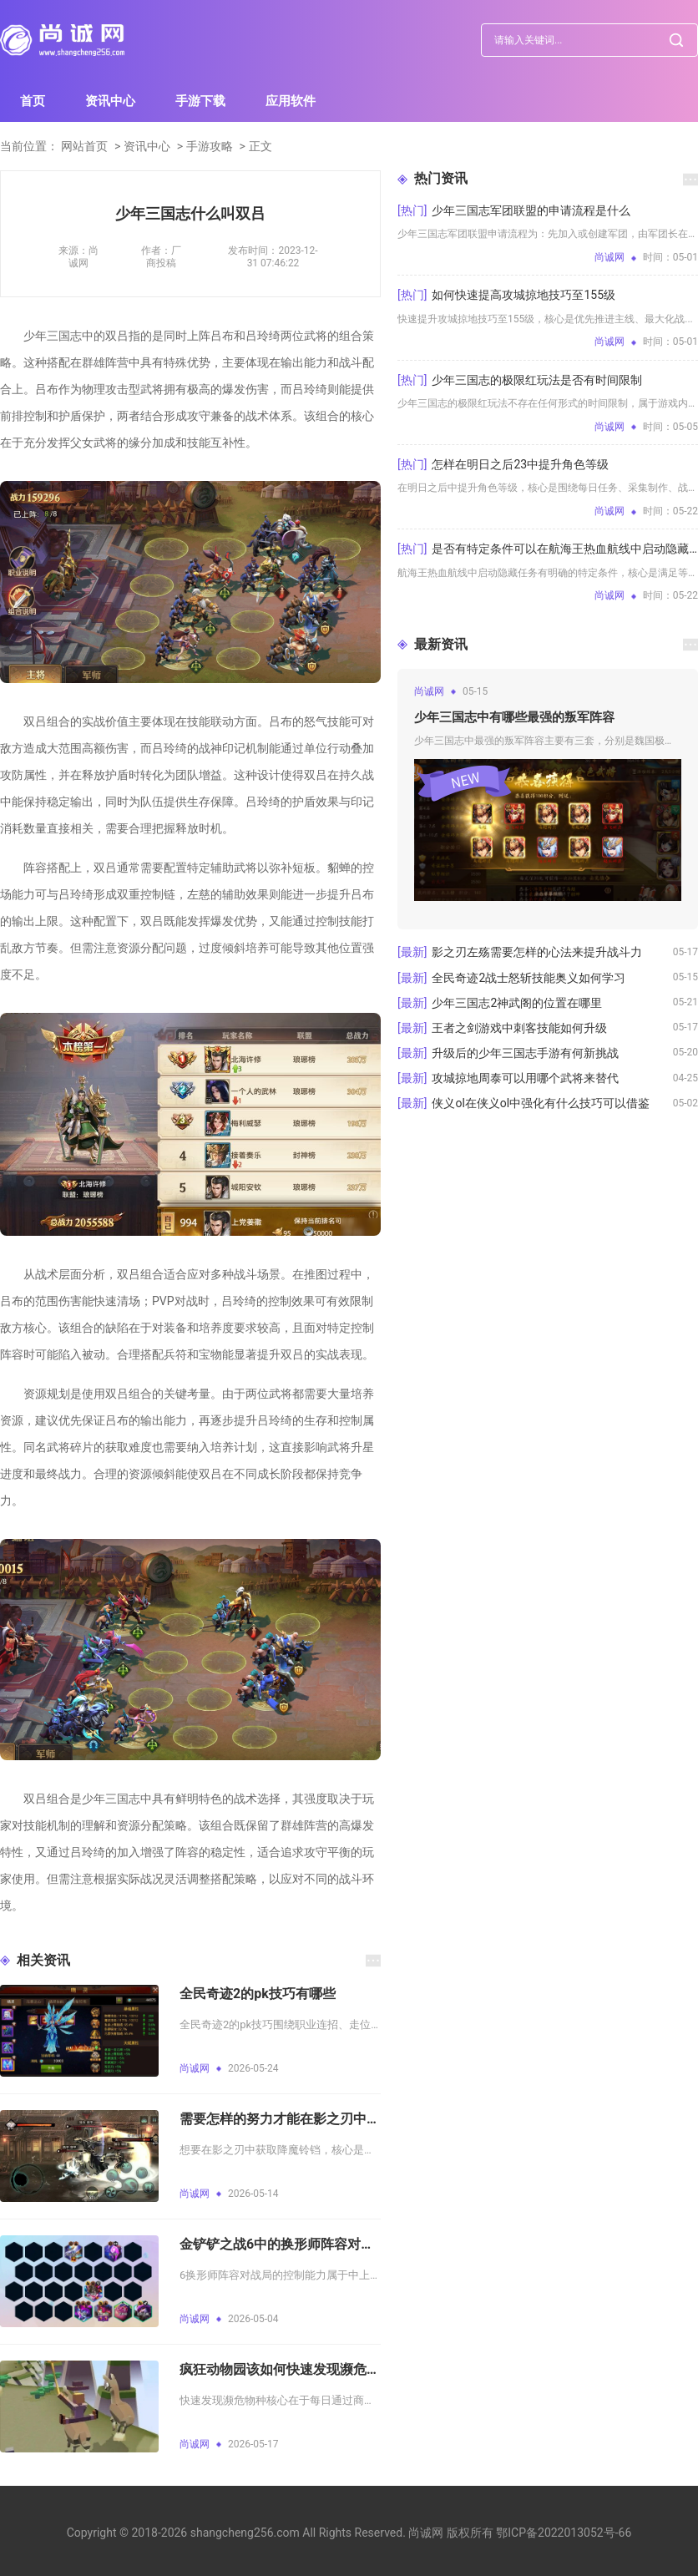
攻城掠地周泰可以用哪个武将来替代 (525, 1078)
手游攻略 (209, 146)
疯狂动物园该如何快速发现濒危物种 (280, 2369)
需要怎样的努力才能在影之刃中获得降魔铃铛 (280, 2119)
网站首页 (84, 146)
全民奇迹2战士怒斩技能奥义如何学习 (528, 977)
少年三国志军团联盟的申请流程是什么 (531, 210)
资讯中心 (110, 101)
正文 (260, 146)
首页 (32, 101)
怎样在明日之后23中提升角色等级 (520, 464)
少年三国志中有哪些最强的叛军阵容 (514, 717)
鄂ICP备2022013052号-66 (563, 2532)
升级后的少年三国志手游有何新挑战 (525, 1053)
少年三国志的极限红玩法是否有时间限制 (537, 380)
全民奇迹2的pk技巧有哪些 (258, 1994)
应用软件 (291, 101)
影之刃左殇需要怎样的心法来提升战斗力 (537, 952)
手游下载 (200, 101)
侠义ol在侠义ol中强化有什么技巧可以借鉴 (541, 1103)
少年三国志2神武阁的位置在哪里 (517, 1003)
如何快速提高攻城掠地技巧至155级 (523, 294)
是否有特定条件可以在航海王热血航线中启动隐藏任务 (565, 548)
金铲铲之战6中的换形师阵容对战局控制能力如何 (280, 2244)
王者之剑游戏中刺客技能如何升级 (519, 1028)
